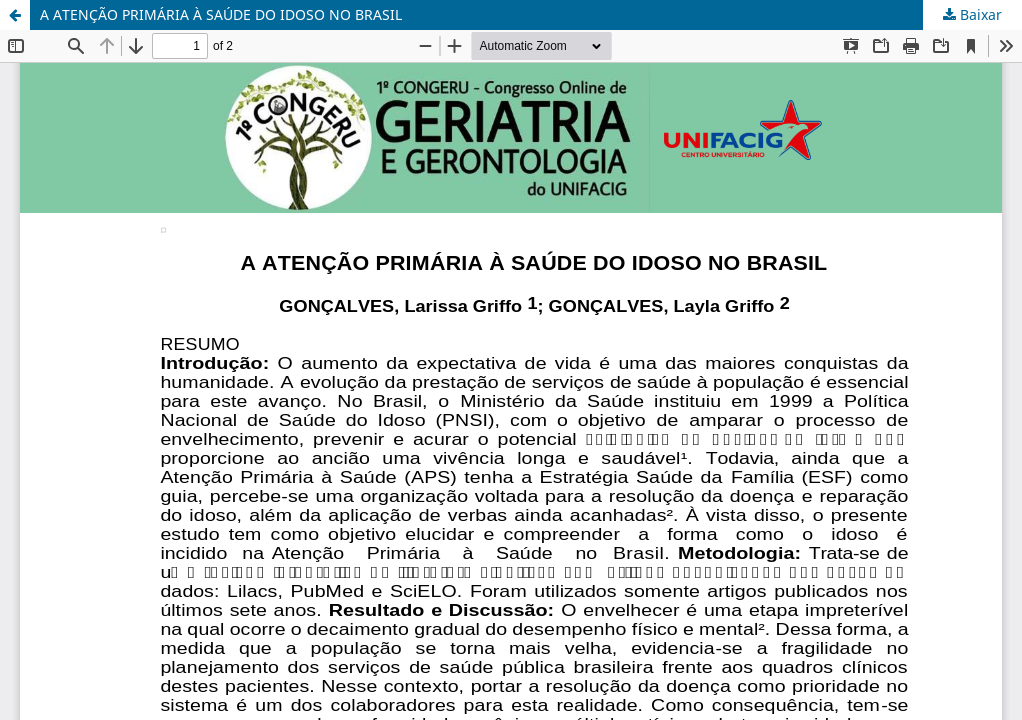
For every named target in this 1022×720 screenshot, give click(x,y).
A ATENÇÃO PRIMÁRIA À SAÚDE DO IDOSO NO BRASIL (221, 14)
